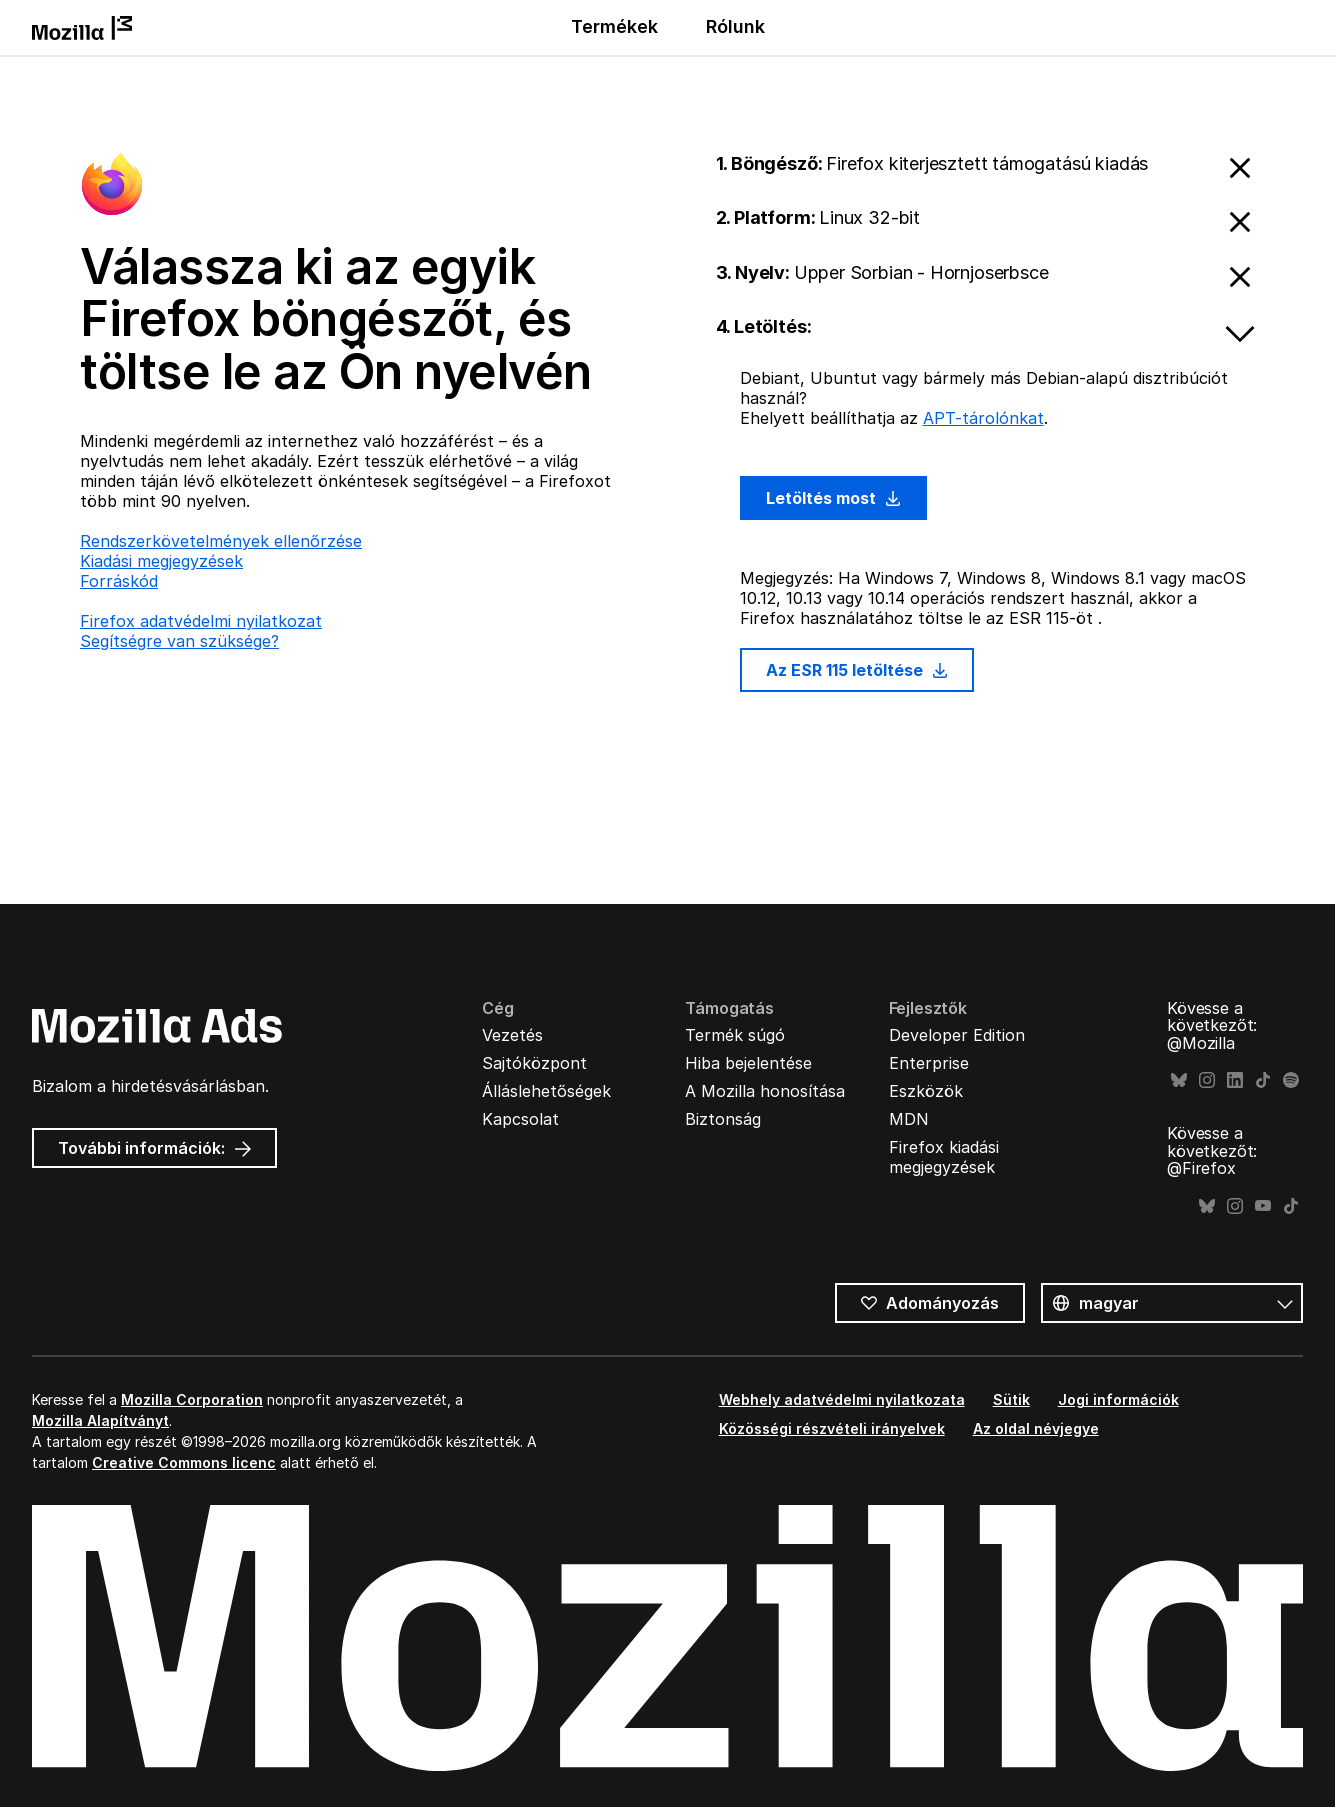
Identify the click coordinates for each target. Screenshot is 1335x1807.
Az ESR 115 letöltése (857, 670)
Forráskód (119, 581)
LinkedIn (1235, 1080)
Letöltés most (834, 498)
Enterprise (929, 1063)
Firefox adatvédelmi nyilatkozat (201, 621)
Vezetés (512, 1035)
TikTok (1263, 1080)
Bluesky (1179, 1080)
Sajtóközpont (534, 1063)
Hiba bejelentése (748, 1063)
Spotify (1291, 1080)
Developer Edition (957, 1035)
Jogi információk (1118, 1399)
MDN (909, 1119)
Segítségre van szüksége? (179, 641)
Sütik (1011, 1399)
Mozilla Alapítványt (100, 1420)
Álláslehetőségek (546, 1091)
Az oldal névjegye (1036, 1428)
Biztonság (723, 1119)
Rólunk (735, 26)
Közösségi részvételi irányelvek (832, 1428)
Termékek (614, 26)
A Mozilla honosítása (765, 1091)
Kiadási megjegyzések (161, 561)
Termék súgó (735, 1035)
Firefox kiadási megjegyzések (944, 1157)
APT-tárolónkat (983, 418)
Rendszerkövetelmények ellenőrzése (221, 541)
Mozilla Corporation (192, 1399)
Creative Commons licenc (184, 1462)
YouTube (1263, 1206)
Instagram (1207, 1080)
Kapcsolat (520, 1119)
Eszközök (926, 1091)
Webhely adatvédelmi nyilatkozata (842, 1399)
